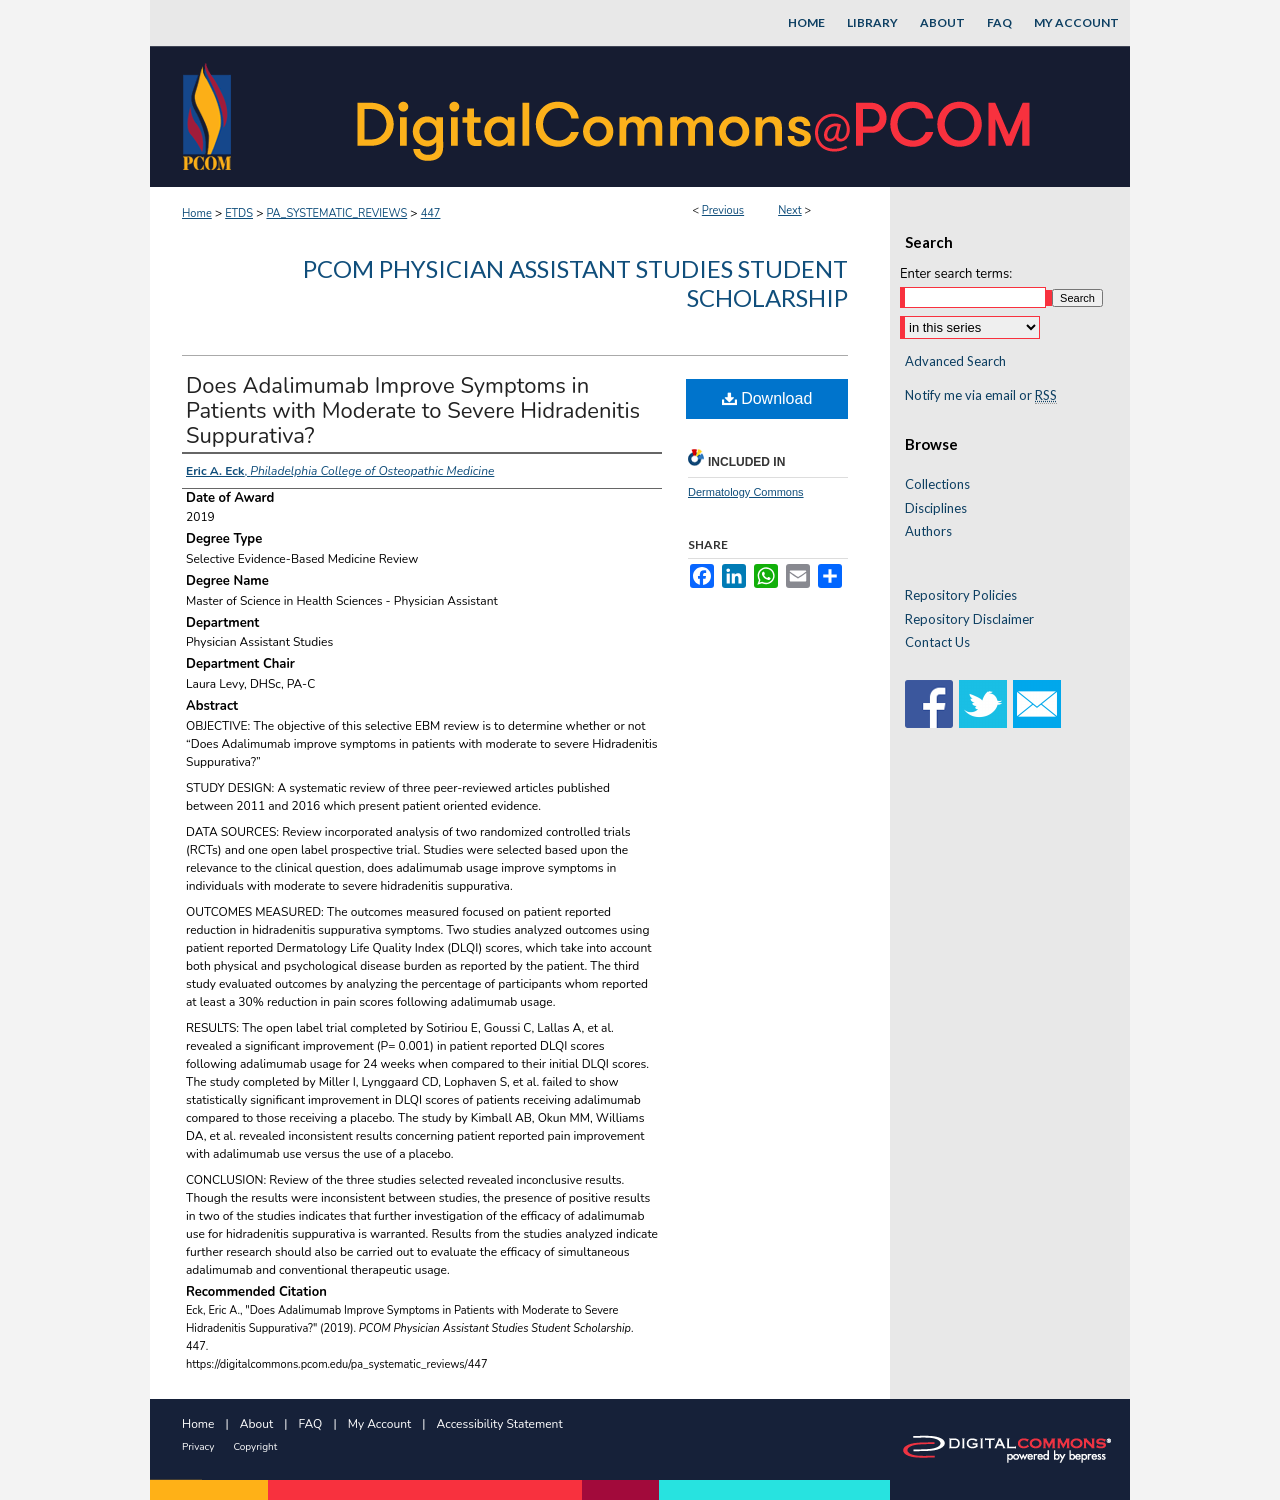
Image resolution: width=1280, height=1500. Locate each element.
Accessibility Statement (500, 1424)
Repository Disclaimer (969, 619)
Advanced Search (955, 361)
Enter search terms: (956, 274)
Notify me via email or (981, 396)
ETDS (239, 213)
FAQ (311, 1424)
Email (1037, 704)
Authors (928, 531)
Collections (937, 484)
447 (431, 213)
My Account (380, 1424)
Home (197, 213)
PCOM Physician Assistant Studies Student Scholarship (575, 283)
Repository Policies (961, 595)
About (256, 1424)
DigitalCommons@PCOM (696, 116)
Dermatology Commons (746, 492)
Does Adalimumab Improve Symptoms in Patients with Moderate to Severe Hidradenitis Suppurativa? (413, 411)
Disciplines (936, 508)
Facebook (929, 704)
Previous (723, 210)
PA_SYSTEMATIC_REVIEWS (336, 213)
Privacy (198, 1447)
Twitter (983, 704)
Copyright (255, 1447)
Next (790, 210)
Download (767, 398)
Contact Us (937, 642)
